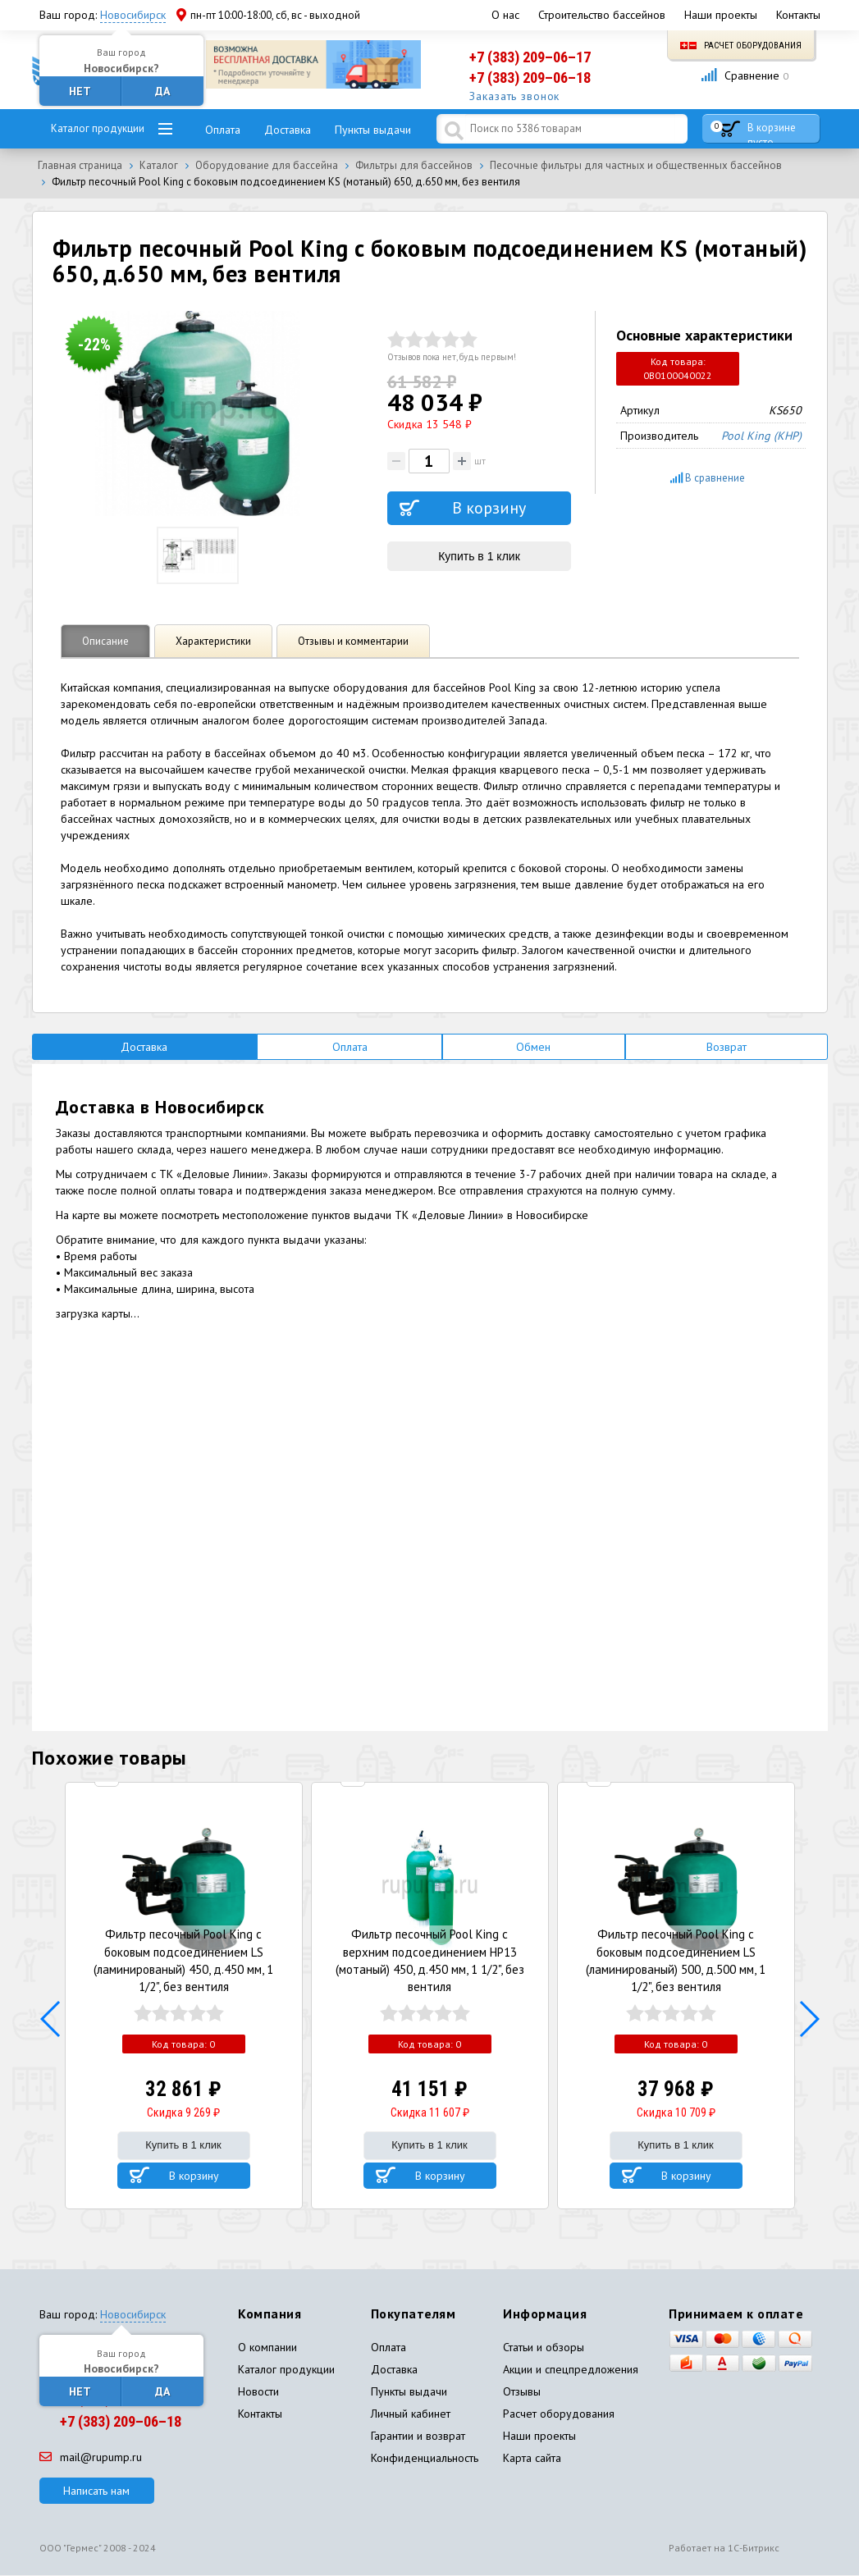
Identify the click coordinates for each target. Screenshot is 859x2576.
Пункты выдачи (373, 129)
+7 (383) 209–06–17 (530, 57)
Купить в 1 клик (479, 556)
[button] (51, 2020)
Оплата (222, 129)
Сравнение (744, 75)
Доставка (287, 129)
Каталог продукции (97, 128)
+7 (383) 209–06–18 (530, 77)
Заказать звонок (515, 96)
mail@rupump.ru (90, 2457)
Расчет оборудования (741, 45)
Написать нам (96, 2490)
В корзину (194, 2175)
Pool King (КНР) (761, 435)
